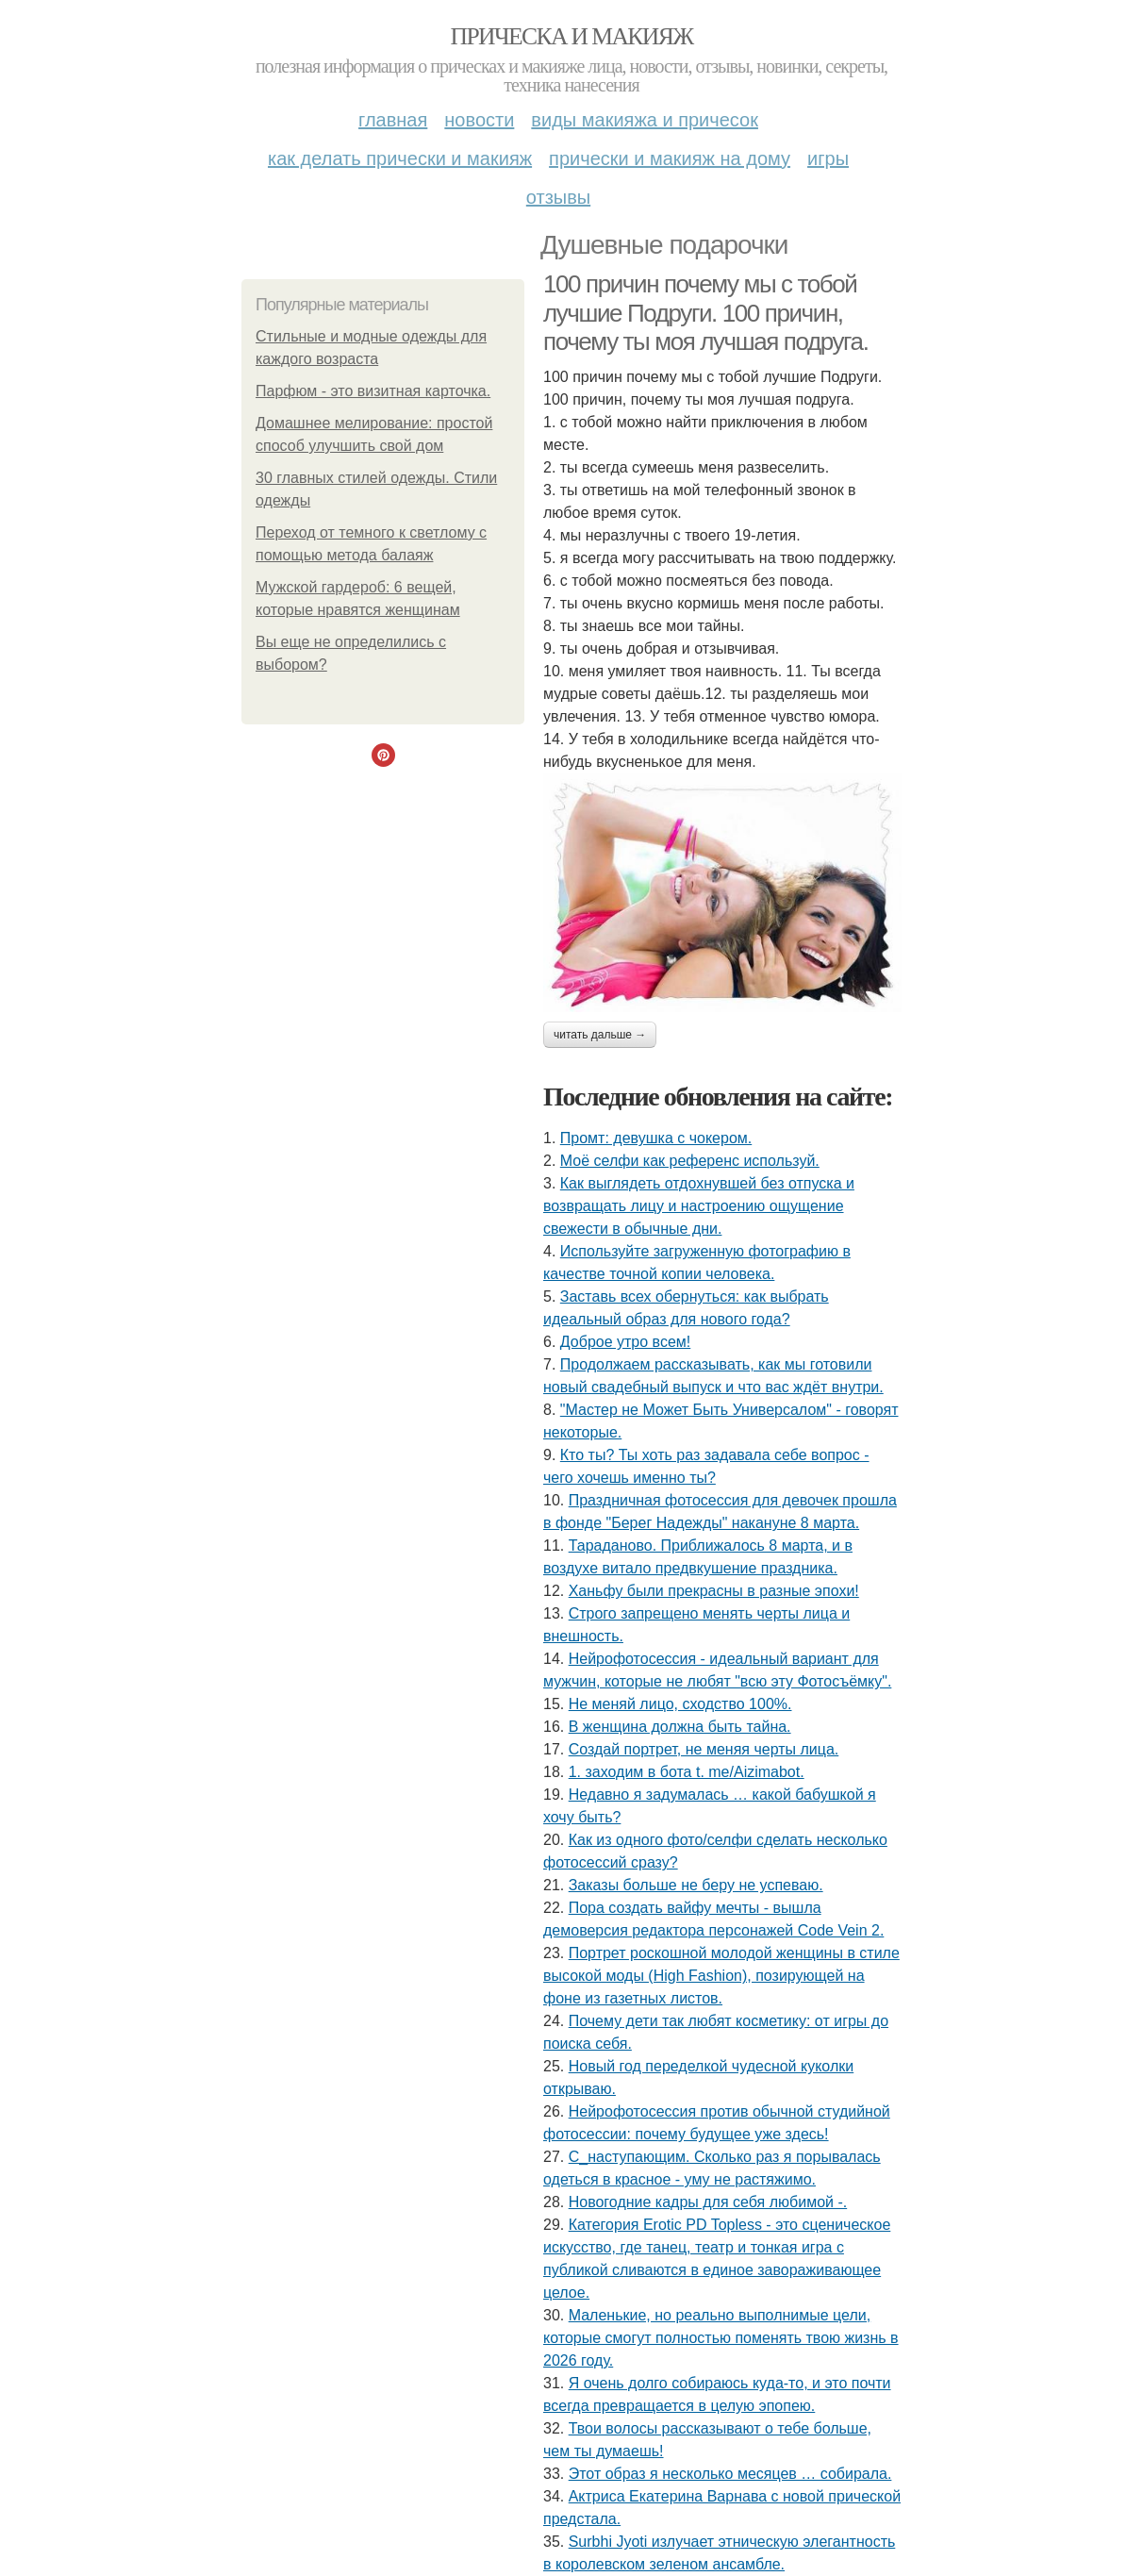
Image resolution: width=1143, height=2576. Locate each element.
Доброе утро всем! (625, 1342)
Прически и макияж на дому (669, 158)
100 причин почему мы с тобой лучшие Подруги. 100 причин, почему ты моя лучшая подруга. (705, 313)
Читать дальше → (600, 1034)
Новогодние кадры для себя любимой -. (708, 2202)
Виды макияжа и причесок (644, 119)
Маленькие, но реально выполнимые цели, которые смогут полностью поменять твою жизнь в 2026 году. (721, 2337)
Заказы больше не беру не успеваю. (696, 1885)
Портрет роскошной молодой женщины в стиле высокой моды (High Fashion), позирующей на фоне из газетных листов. (721, 1975)
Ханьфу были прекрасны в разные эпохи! (714, 1591)
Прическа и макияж (572, 36)
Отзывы (558, 197)
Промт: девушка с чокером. (656, 1138)
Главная (392, 119)
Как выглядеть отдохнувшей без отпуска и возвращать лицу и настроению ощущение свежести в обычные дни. (698, 1206)
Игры (828, 158)
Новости (479, 119)
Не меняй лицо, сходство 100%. (680, 1704)
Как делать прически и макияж (400, 158)
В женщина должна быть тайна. (680, 1727)
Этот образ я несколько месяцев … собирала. (730, 2474)
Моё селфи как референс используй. (690, 1161)
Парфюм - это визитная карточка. (373, 391)
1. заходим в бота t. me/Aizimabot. (686, 1772)
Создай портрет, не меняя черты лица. (704, 1749)
